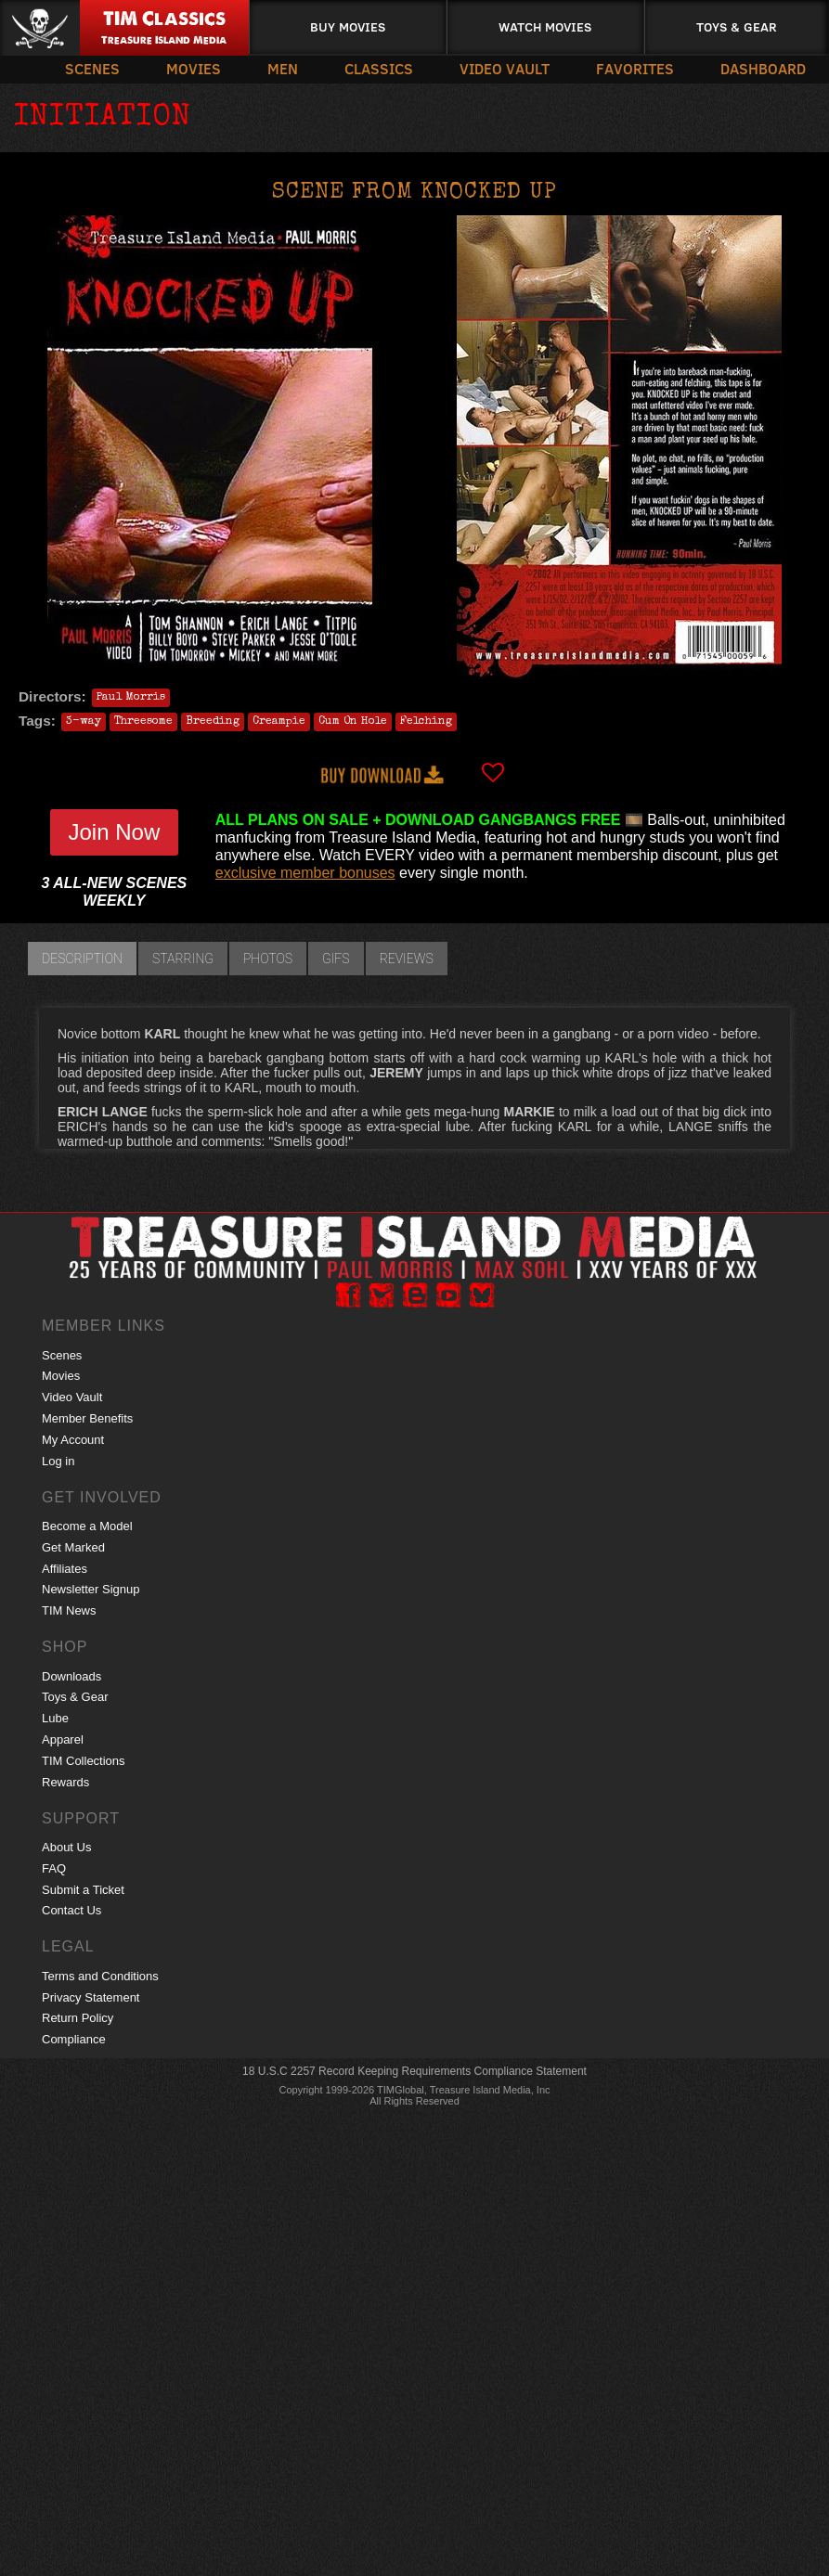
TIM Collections (83, 1761)
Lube (55, 1718)
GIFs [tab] (336, 958)
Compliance (74, 2039)
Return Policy (77, 2018)
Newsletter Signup (91, 1589)
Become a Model (87, 1526)
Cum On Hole (352, 722)
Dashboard (763, 68)
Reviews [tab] (407, 958)
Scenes (92, 68)
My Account (73, 1440)
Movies (193, 68)
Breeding (213, 722)
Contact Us (71, 1910)
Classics (378, 68)
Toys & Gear (736, 26)
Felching (426, 722)
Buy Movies (347, 26)
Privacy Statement (91, 1997)
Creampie (279, 722)
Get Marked (73, 1547)
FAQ (54, 1868)
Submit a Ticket (83, 1890)
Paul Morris (131, 697)
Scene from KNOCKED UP (414, 193)
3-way (83, 722)
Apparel (63, 1739)
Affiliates (64, 1569)
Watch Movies (545, 26)
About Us (66, 1847)
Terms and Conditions (100, 1976)
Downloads (71, 1676)
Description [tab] (82, 958)
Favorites (635, 68)
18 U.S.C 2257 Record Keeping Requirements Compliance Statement (414, 2071)
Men (282, 68)
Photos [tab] (267, 958)
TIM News (69, 1610)
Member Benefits (87, 1418)
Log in (58, 1461)
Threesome (143, 722)
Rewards (65, 1782)
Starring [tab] (183, 958)
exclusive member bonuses (305, 873)
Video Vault (505, 68)
